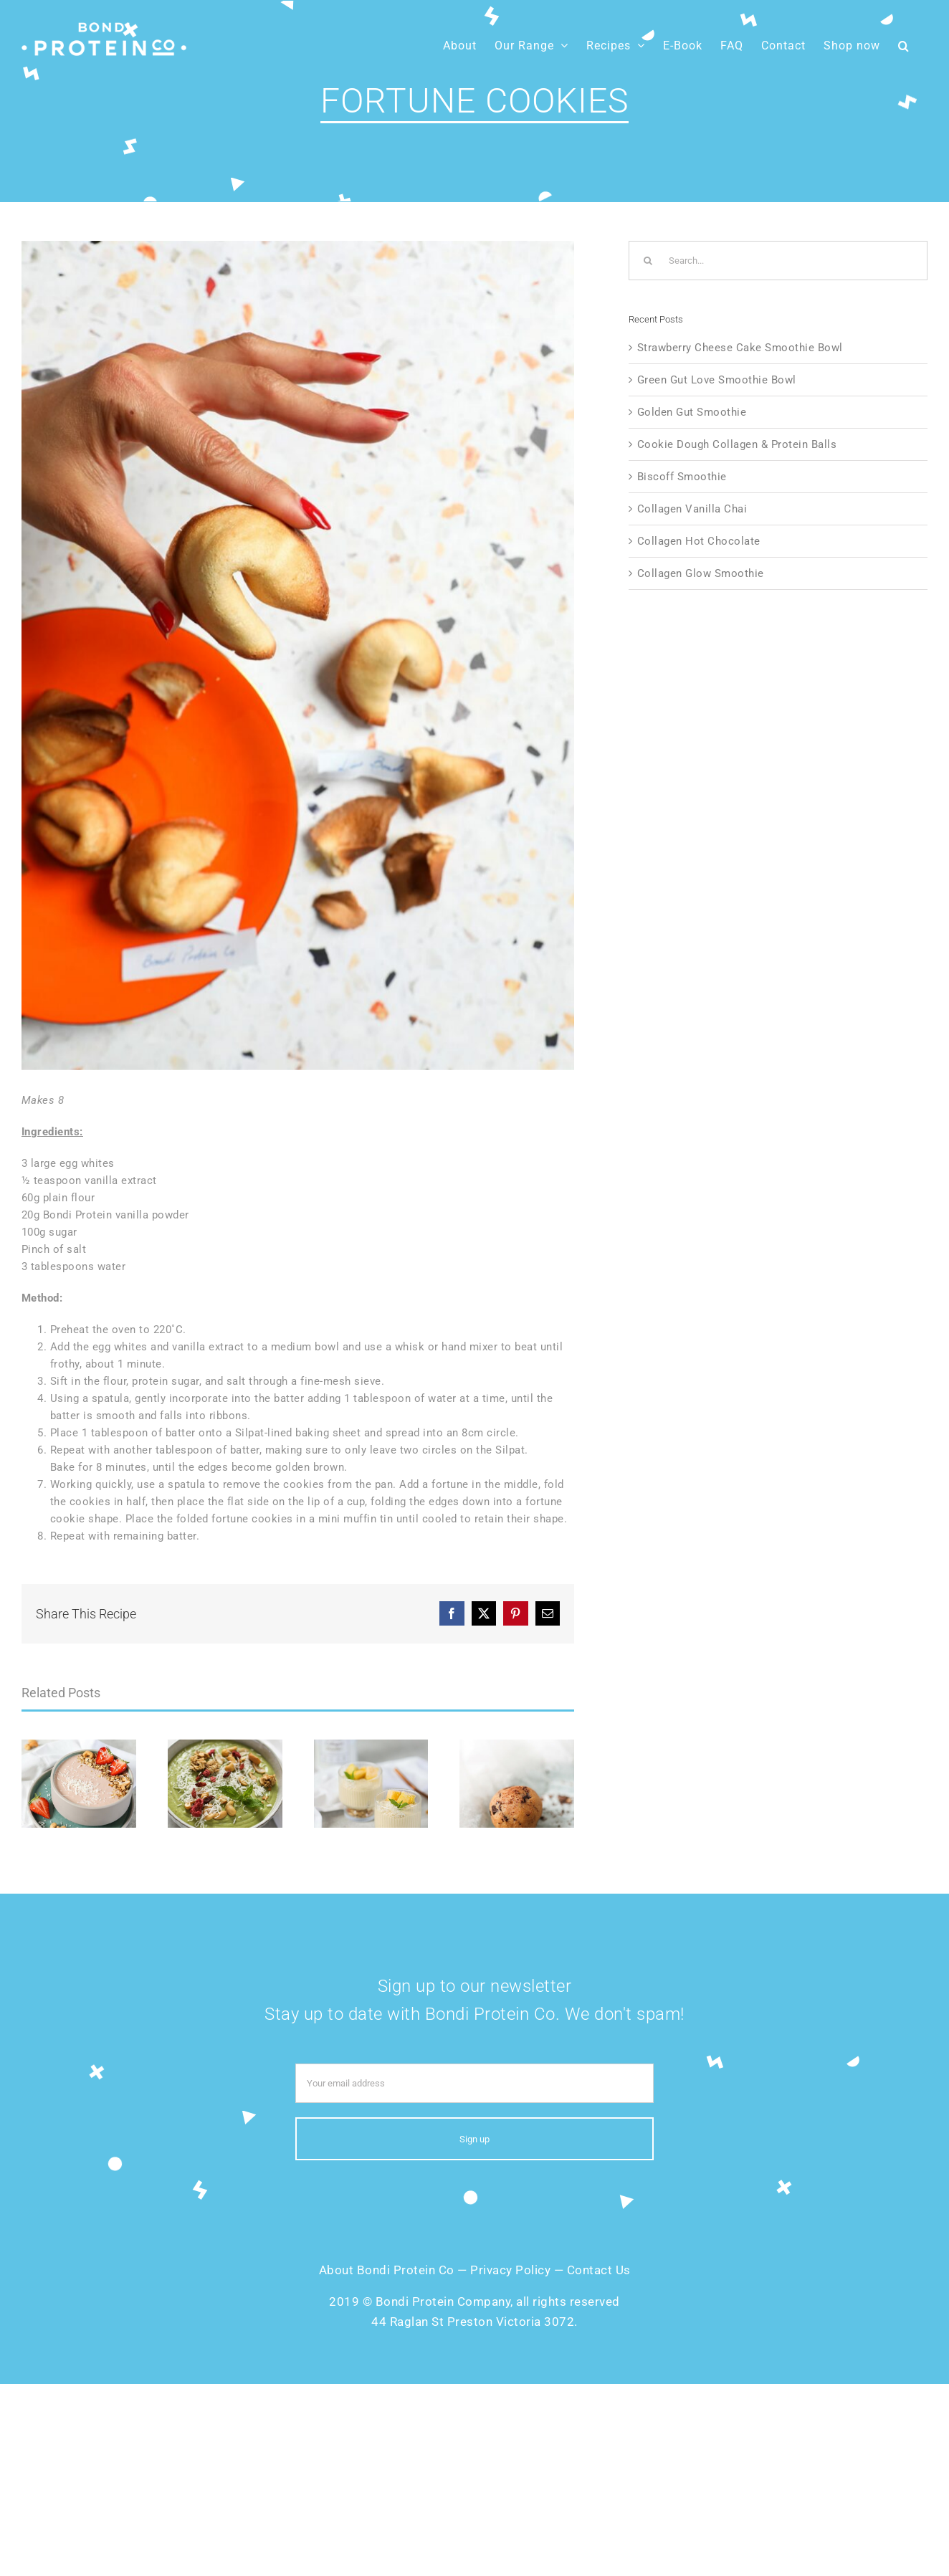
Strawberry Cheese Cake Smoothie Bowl (740, 347)
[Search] (648, 260)
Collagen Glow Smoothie (700, 573)
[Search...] (778, 260)
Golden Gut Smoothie (692, 412)
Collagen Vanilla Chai (692, 508)
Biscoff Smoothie (682, 476)
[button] (904, 45)
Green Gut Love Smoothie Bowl (716, 379)
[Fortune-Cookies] (298, 655)
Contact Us (599, 2270)
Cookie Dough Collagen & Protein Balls (737, 444)
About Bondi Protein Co (386, 2270)
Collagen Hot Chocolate (698, 541)
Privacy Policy (510, 2270)
